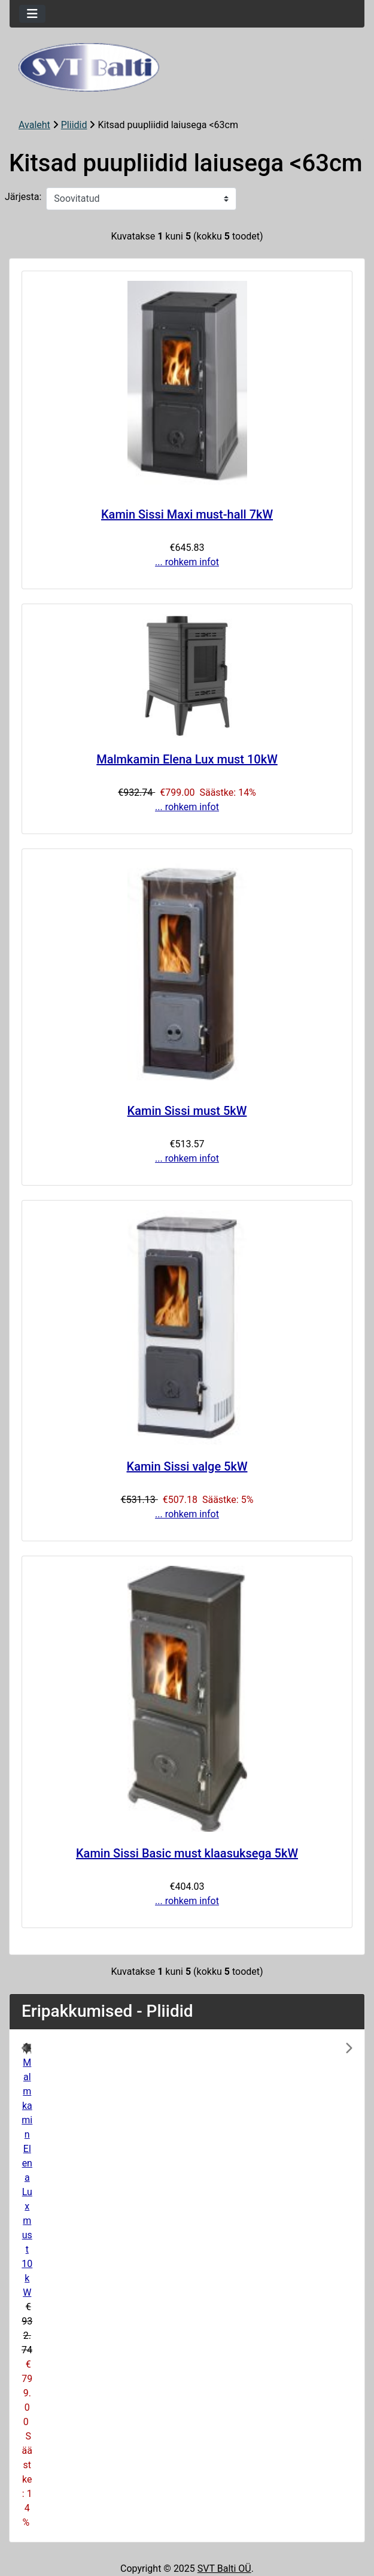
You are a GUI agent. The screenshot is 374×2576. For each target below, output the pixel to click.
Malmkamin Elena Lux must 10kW (187, 759)
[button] (46, 2285)
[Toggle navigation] (32, 14)
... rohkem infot (187, 562)
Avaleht (34, 125)
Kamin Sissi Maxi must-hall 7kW (187, 514)
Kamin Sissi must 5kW (187, 1111)
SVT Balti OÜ (224, 2568)
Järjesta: (23, 196)
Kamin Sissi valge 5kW (187, 1466)
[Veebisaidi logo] (187, 67)
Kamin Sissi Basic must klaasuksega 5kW (187, 1853)
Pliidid (74, 125)
